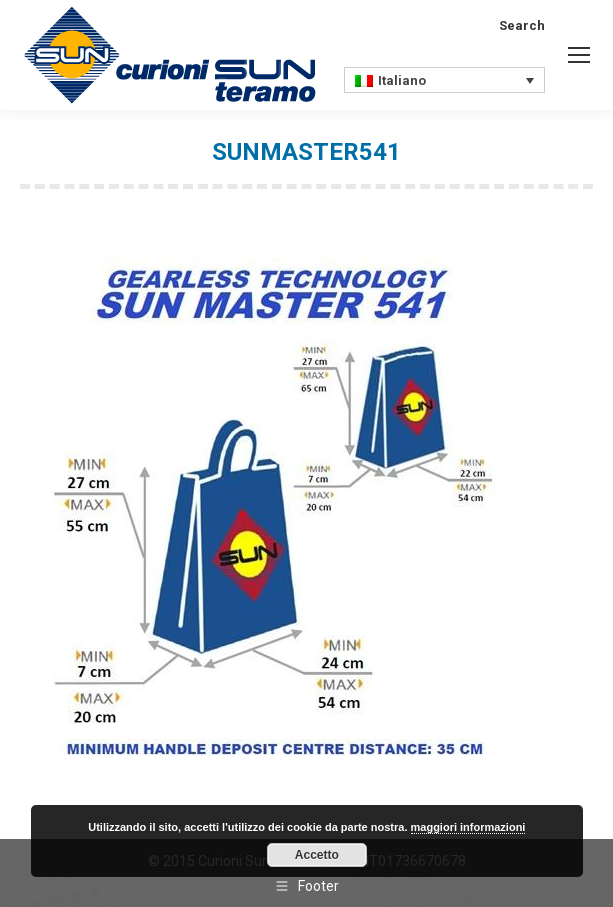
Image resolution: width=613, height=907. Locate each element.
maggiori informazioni (468, 827)
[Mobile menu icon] (579, 55)
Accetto (317, 855)
